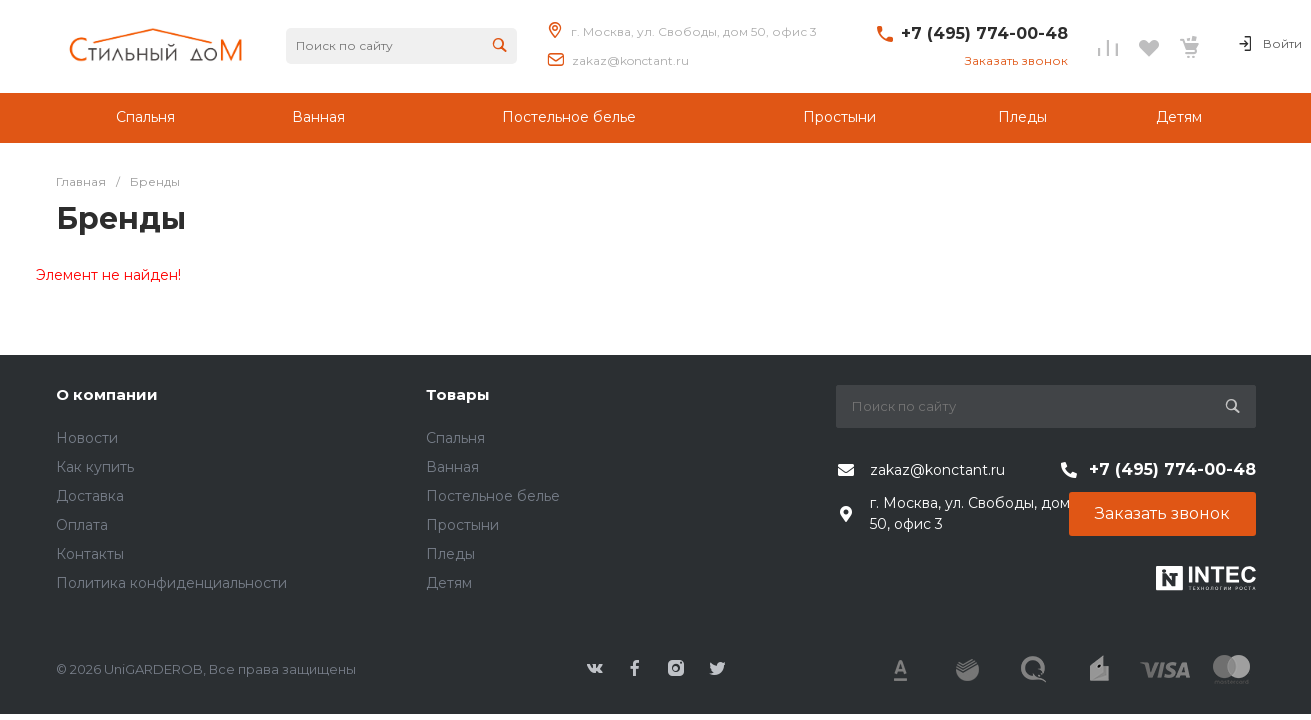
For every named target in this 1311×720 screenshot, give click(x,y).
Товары (458, 394)
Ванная (452, 467)
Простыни (462, 525)
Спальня (455, 438)
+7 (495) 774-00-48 (984, 33)
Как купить (95, 467)
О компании (107, 394)
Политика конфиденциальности (171, 583)
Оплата (82, 525)
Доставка (90, 496)
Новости (87, 438)
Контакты (90, 554)
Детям (449, 583)
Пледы (450, 554)
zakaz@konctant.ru (630, 60)
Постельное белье (493, 496)
